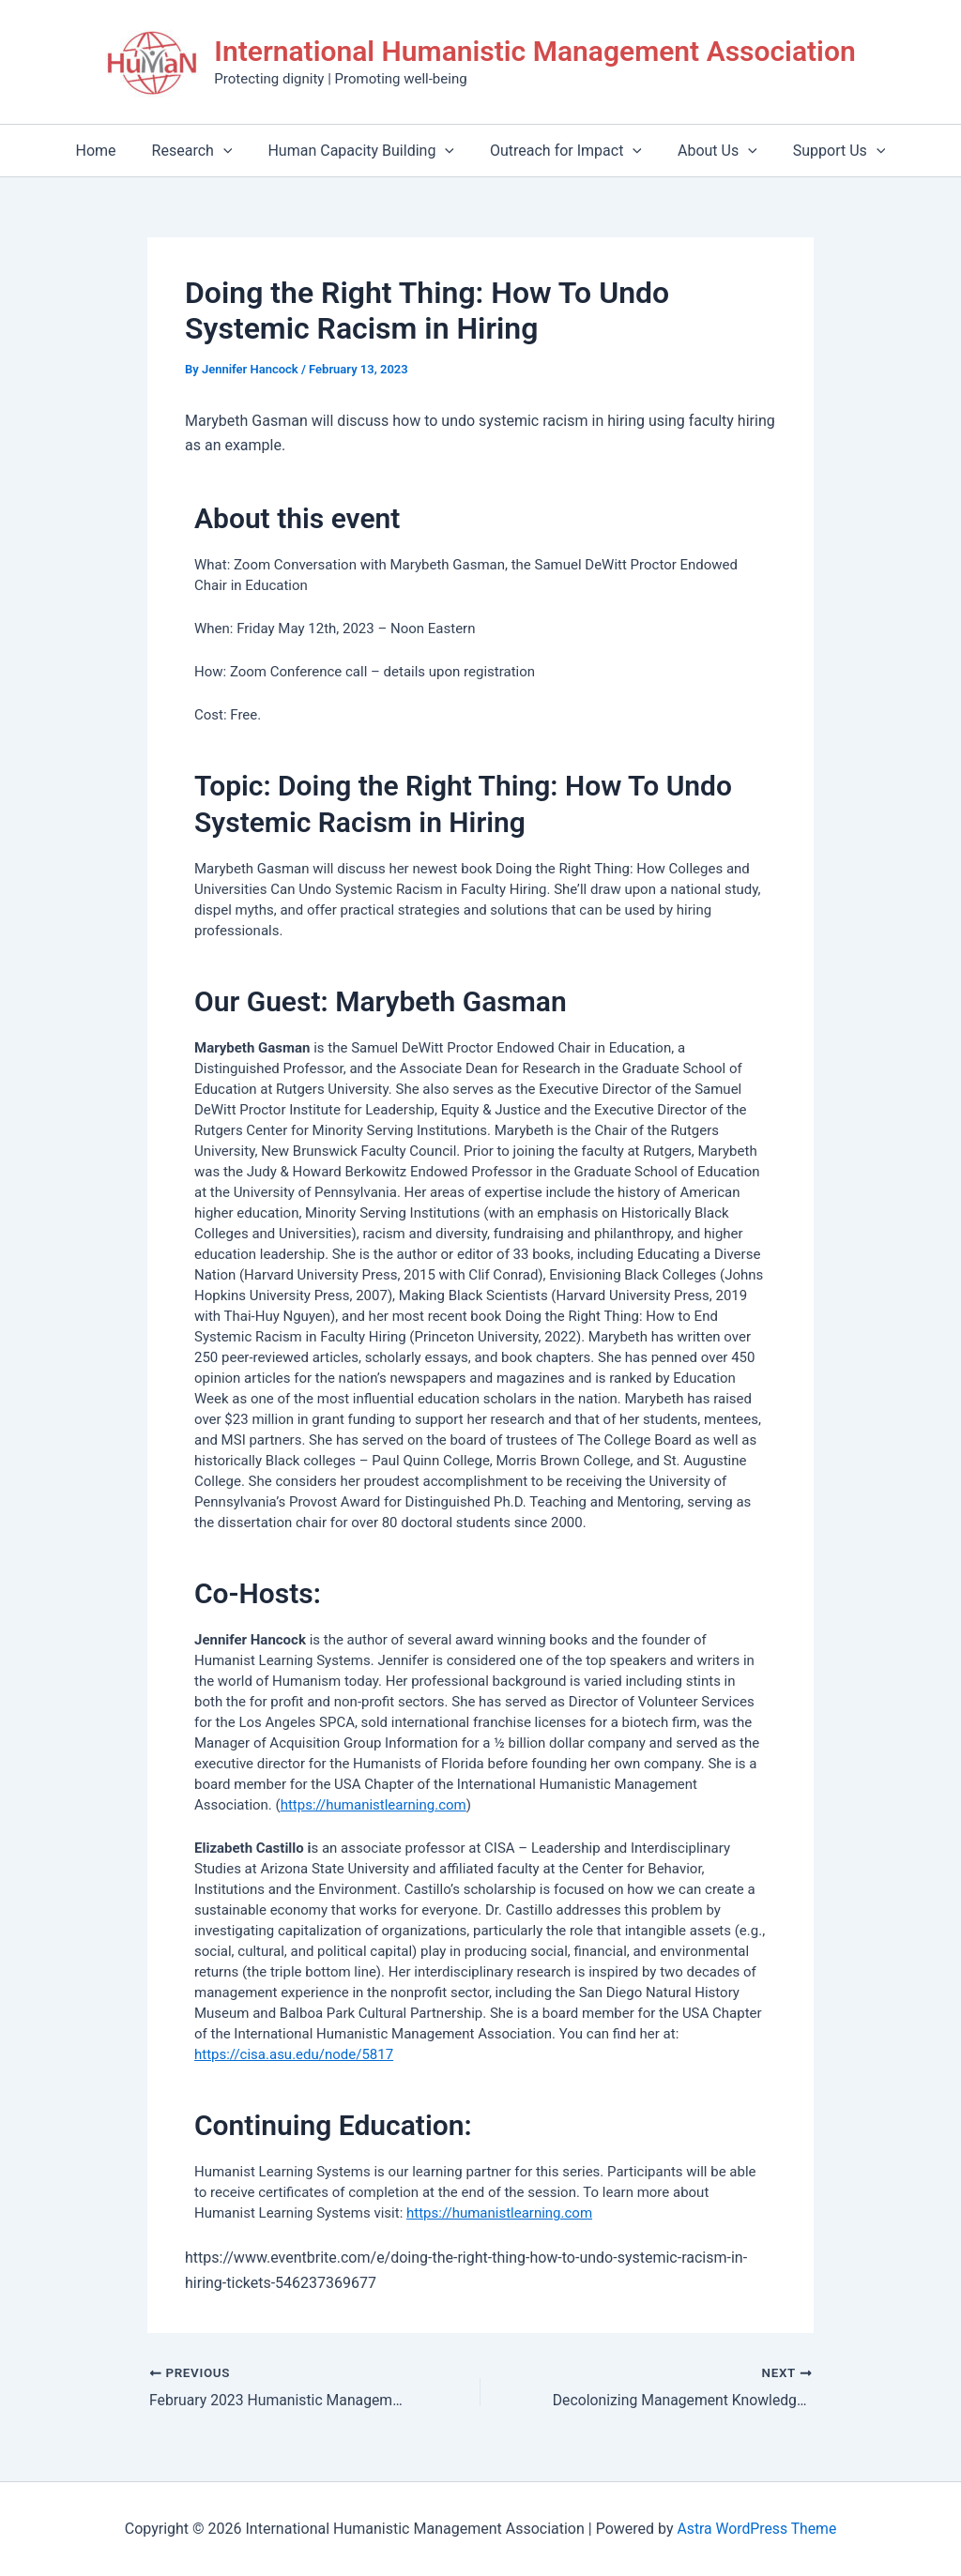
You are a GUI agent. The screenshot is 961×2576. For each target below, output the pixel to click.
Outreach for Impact (563, 150)
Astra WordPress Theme (756, 2529)
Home (110, 150)
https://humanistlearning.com (373, 1804)
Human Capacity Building (363, 150)
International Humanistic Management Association (534, 51)
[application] (231, 150)
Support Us (825, 150)
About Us (709, 150)
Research (200, 150)
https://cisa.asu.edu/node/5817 (293, 2054)
